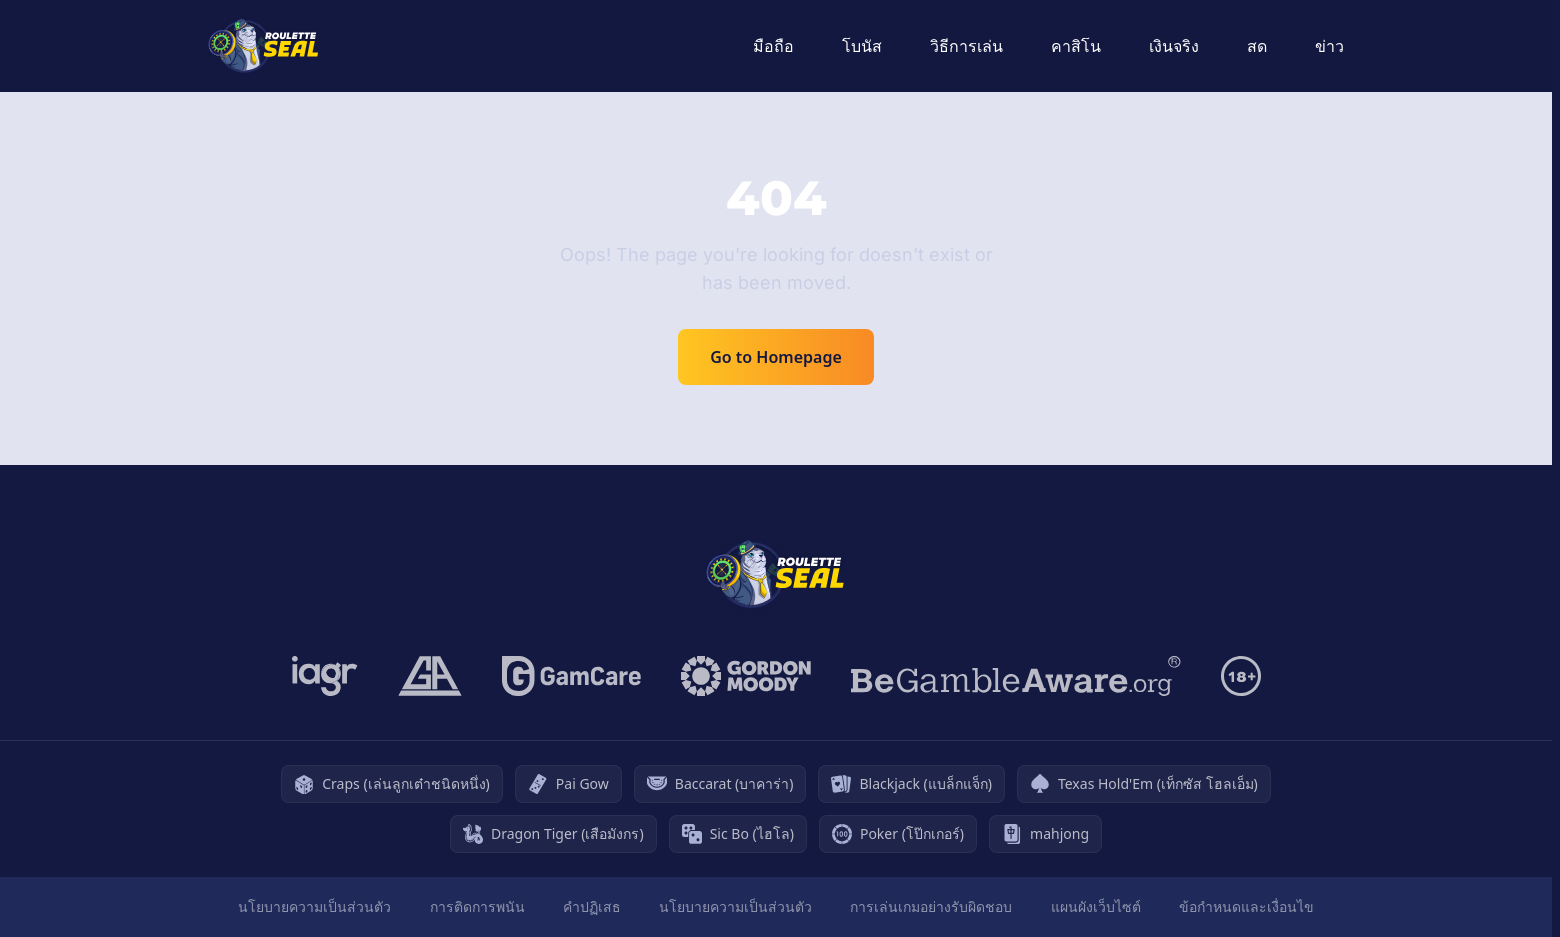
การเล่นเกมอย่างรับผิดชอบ (931, 906)
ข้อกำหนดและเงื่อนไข (1246, 906)
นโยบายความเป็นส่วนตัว (314, 906)
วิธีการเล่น (966, 46)
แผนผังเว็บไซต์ (1096, 906)
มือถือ (773, 46)
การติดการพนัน (477, 906)
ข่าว (1329, 46)
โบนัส (862, 46)
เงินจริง (1174, 46)
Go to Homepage (776, 357)
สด (1257, 46)
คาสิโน (1076, 46)
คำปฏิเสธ (592, 906)
